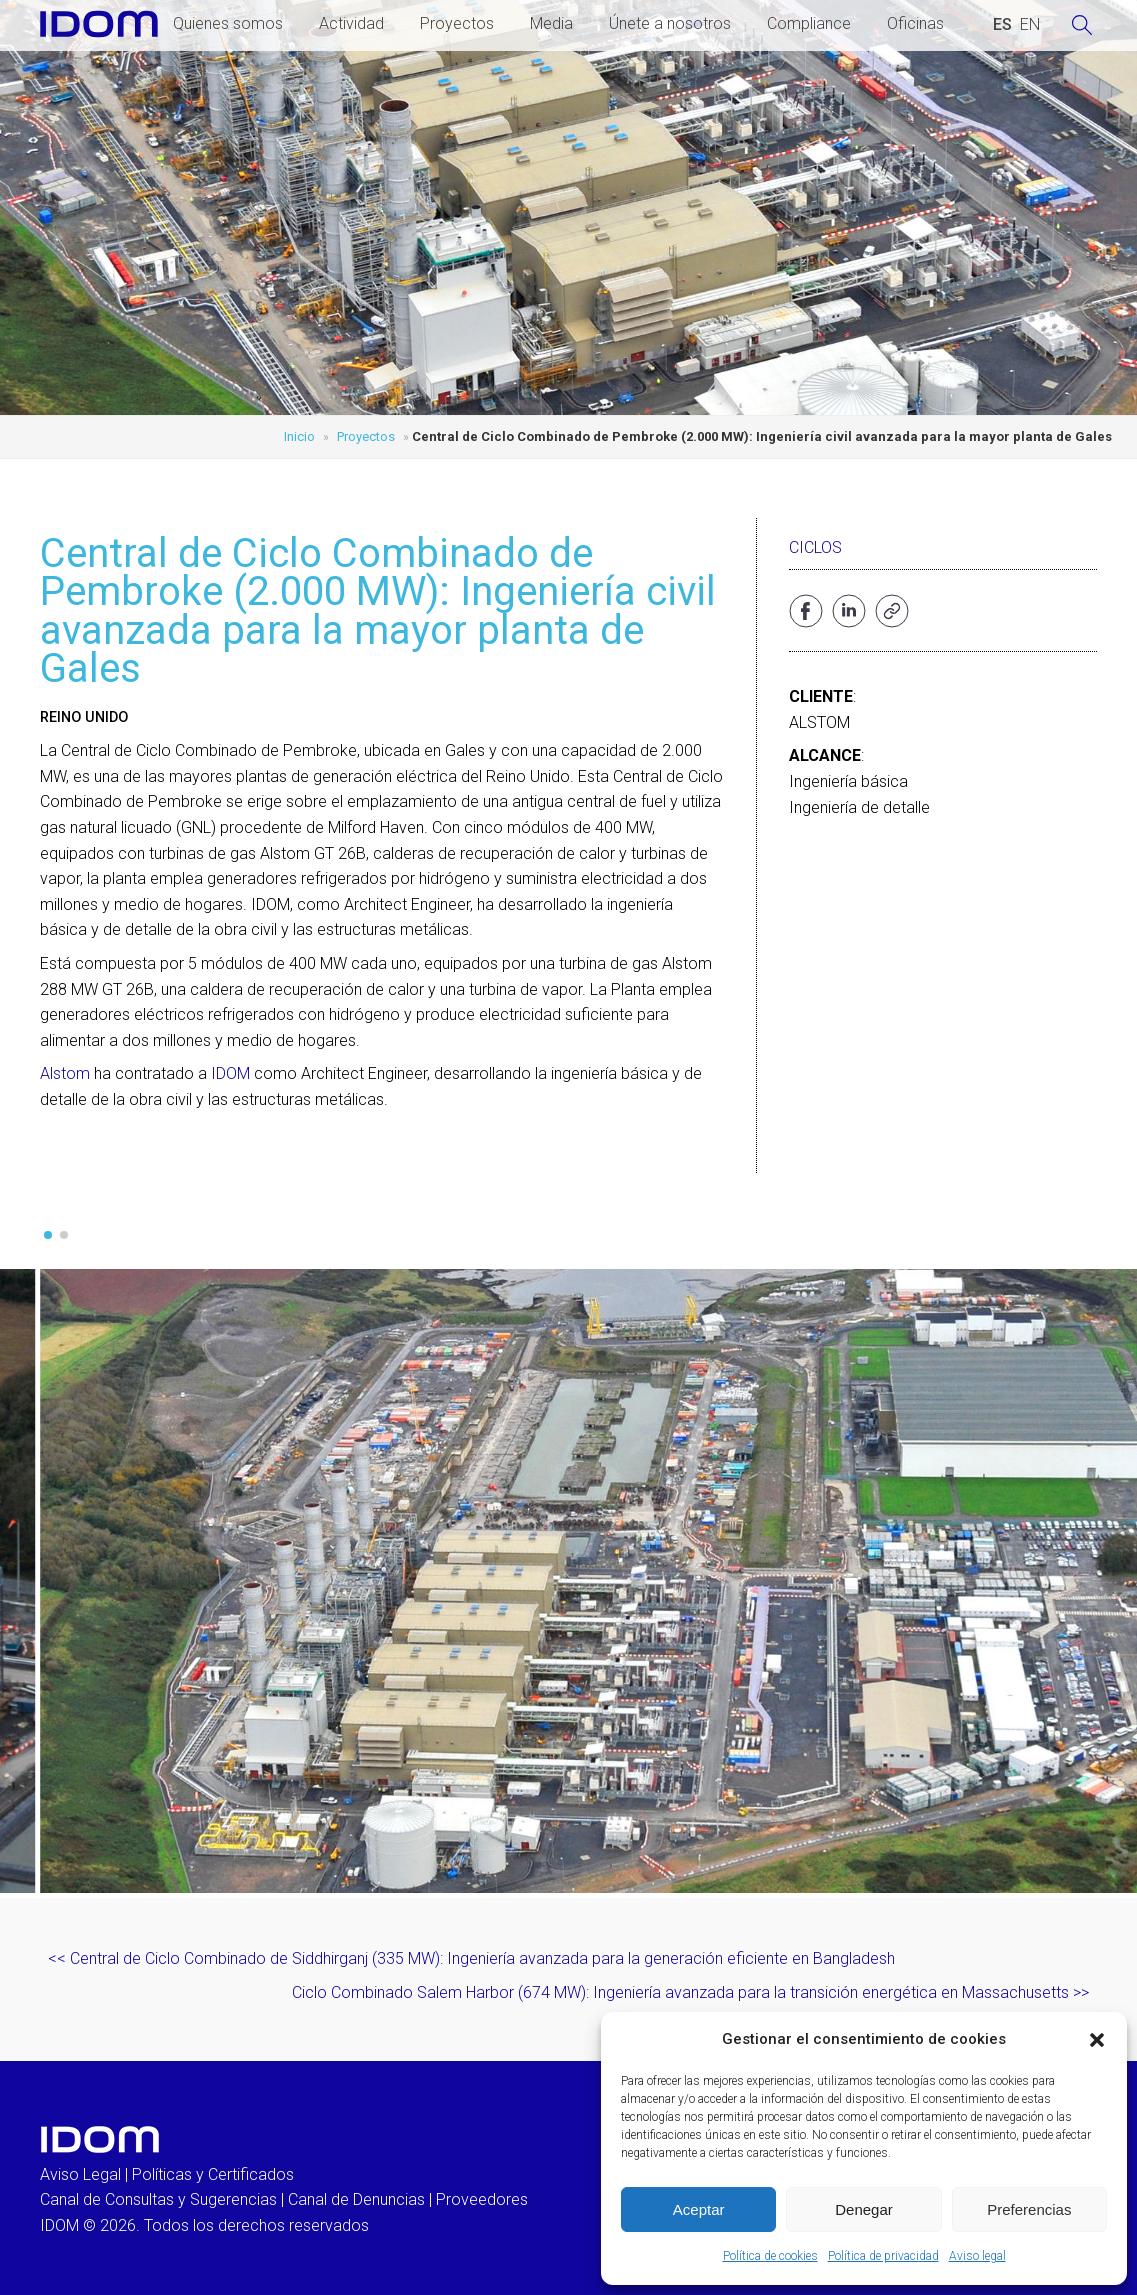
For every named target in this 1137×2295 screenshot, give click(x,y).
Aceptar (699, 2209)
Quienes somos (228, 23)
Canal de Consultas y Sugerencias (158, 2199)
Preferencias (1029, 2209)
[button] (1097, 2040)
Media (551, 23)
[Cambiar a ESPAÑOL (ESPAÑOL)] (1002, 25)
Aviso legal (977, 2256)
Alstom (65, 1073)
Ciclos (815, 547)
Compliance (809, 23)
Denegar (864, 2209)
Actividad (351, 23)
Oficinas (915, 23)
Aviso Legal (80, 2174)
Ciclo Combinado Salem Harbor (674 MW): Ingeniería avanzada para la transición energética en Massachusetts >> (690, 1992)
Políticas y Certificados (213, 2174)
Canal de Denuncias (356, 2199)
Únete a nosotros (670, 23)
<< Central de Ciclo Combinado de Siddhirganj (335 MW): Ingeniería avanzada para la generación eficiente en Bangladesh (471, 1958)
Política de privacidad (883, 2256)
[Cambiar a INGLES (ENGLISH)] (1030, 25)
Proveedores (482, 2199)
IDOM (230, 1073)
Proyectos (457, 23)
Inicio (299, 436)
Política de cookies (770, 2256)
